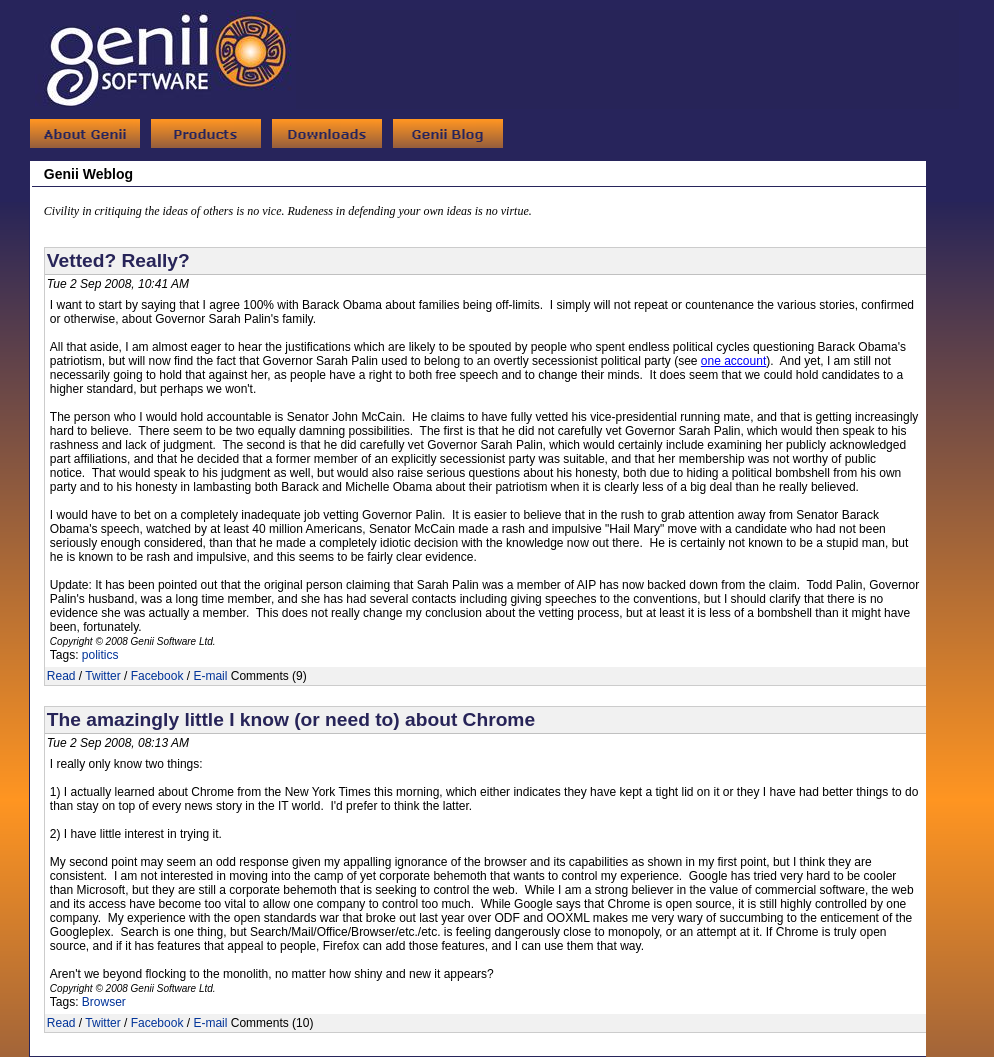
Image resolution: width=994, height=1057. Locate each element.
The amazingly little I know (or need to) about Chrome (291, 719)
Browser (104, 1002)
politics (100, 655)
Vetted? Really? (118, 260)
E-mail (210, 676)
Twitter (102, 676)
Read (61, 676)
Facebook (157, 676)
